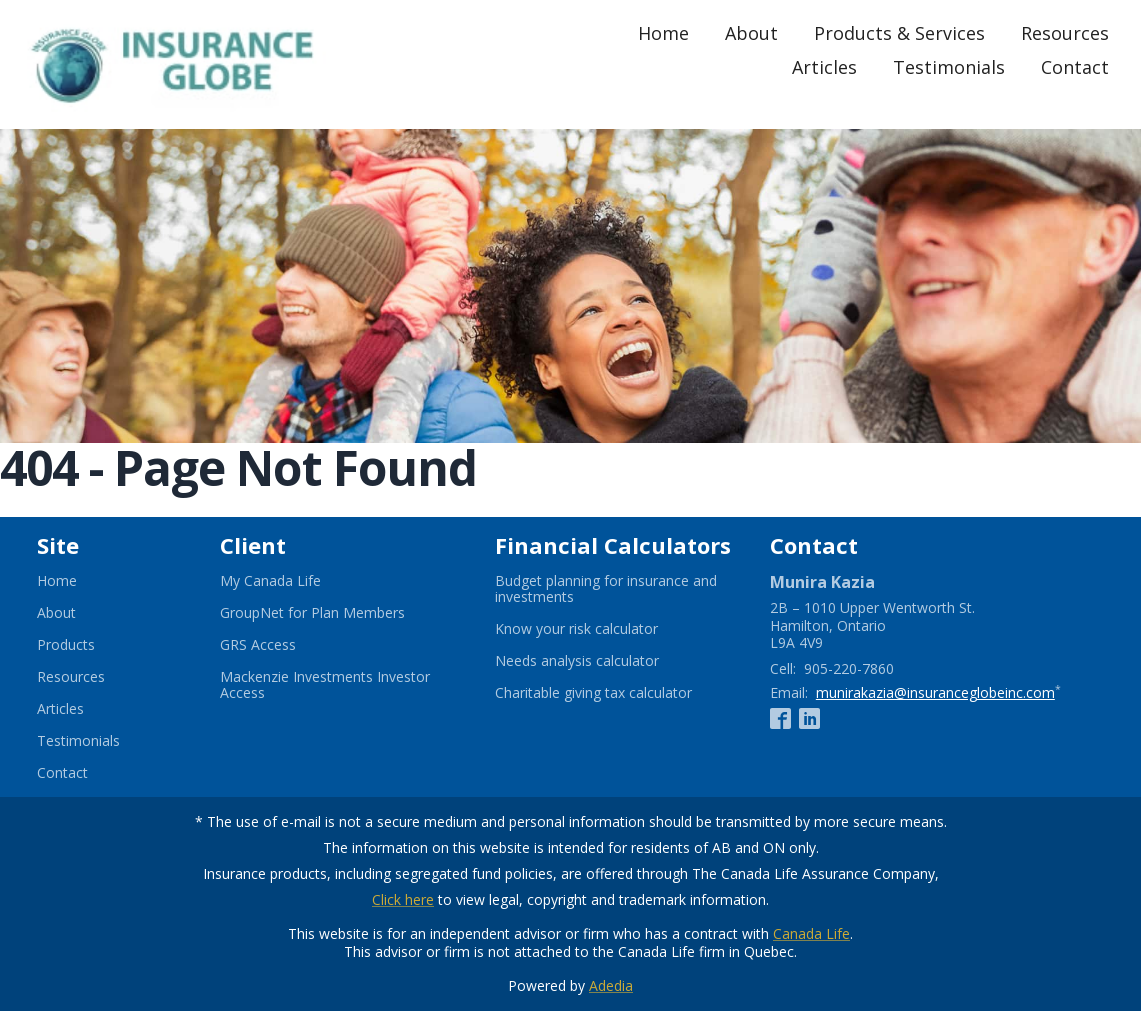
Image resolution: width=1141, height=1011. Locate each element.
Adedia (611, 985)
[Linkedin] (809, 718)
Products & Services (899, 33)
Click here (403, 899)
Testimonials (949, 67)
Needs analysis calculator (601, 661)
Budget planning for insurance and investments (606, 589)
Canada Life (811, 933)
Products (66, 645)
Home (663, 33)
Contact (1075, 67)
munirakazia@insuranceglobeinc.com (935, 692)
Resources (1065, 33)
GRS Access (282, 645)
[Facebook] (780, 718)
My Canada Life (295, 581)
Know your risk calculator (601, 629)
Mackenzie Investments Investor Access (325, 685)
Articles (824, 67)
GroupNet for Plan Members (337, 613)
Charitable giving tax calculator (616, 693)
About (751, 33)
